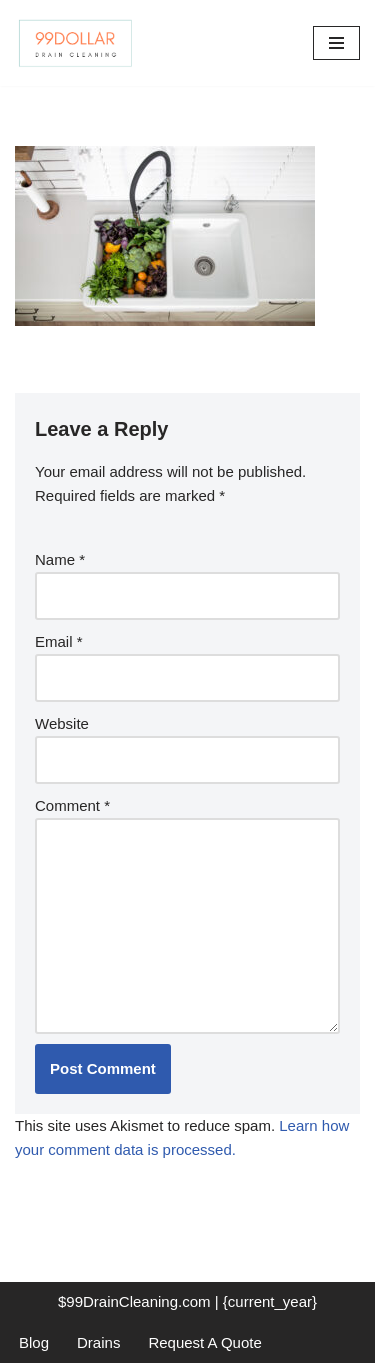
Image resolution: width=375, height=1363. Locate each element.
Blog (34, 1342)
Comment (72, 805)
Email (59, 641)
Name (60, 559)
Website (62, 723)
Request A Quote (204, 1342)
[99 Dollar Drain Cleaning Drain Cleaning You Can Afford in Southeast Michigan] (75, 43)
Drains (98, 1342)
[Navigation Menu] (336, 43)
